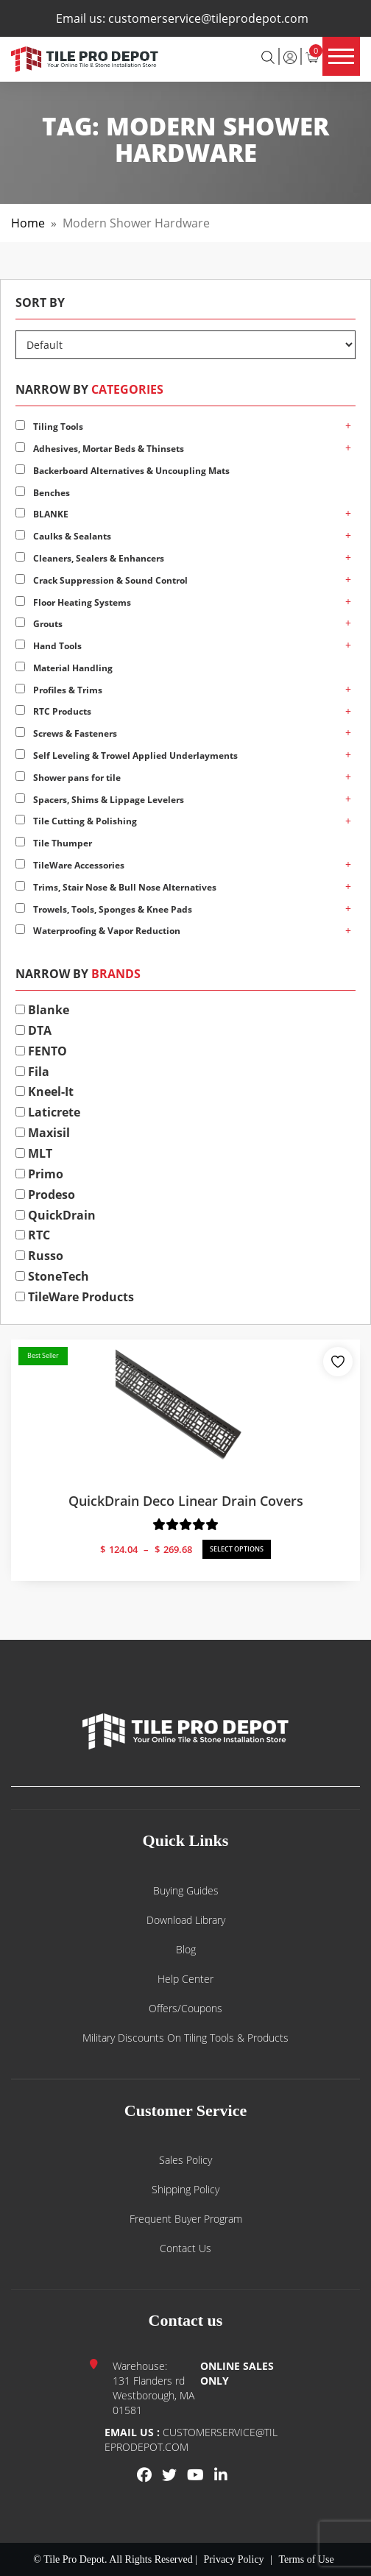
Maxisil (42, 1133)
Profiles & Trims (58, 690)
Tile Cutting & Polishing (76, 821)
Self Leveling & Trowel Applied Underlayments (126, 755)
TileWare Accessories (69, 865)
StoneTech (52, 1276)
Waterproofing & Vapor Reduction (97, 930)
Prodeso (45, 1194)
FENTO (41, 1051)
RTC (32, 1235)
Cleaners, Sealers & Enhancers (89, 558)
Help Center (185, 1979)
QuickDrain (55, 1215)
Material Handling (64, 668)
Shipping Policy (185, 2189)
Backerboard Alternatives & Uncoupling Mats (122, 470)
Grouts (39, 624)
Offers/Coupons (185, 2008)
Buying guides (186, 1890)
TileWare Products (74, 1297)
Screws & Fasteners (66, 733)
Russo (39, 1256)
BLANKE (41, 514)
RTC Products (53, 711)
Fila (32, 1072)
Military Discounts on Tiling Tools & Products (185, 2038)
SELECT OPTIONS (237, 1549)
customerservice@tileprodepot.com (208, 18)
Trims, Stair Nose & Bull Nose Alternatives (115, 887)
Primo (39, 1174)
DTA (33, 1030)
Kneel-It (44, 1091)
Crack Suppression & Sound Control (101, 580)
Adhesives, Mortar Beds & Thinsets (99, 448)
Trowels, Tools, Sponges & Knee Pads (103, 909)
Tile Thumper (53, 843)
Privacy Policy (234, 2559)
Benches (42, 492)
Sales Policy (185, 2160)
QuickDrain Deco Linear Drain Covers (185, 1501)
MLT (33, 1153)
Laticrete (47, 1112)
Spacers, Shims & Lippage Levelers (99, 799)
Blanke (42, 1010)
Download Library (185, 1920)
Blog (186, 1949)
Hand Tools (48, 646)
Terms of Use (305, 2559)
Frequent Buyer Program (186, 2219)
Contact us (185, 2248)
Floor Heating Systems (73, 602)
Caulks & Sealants (63, 536)
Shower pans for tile (68, 777)
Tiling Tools (49, 426)
